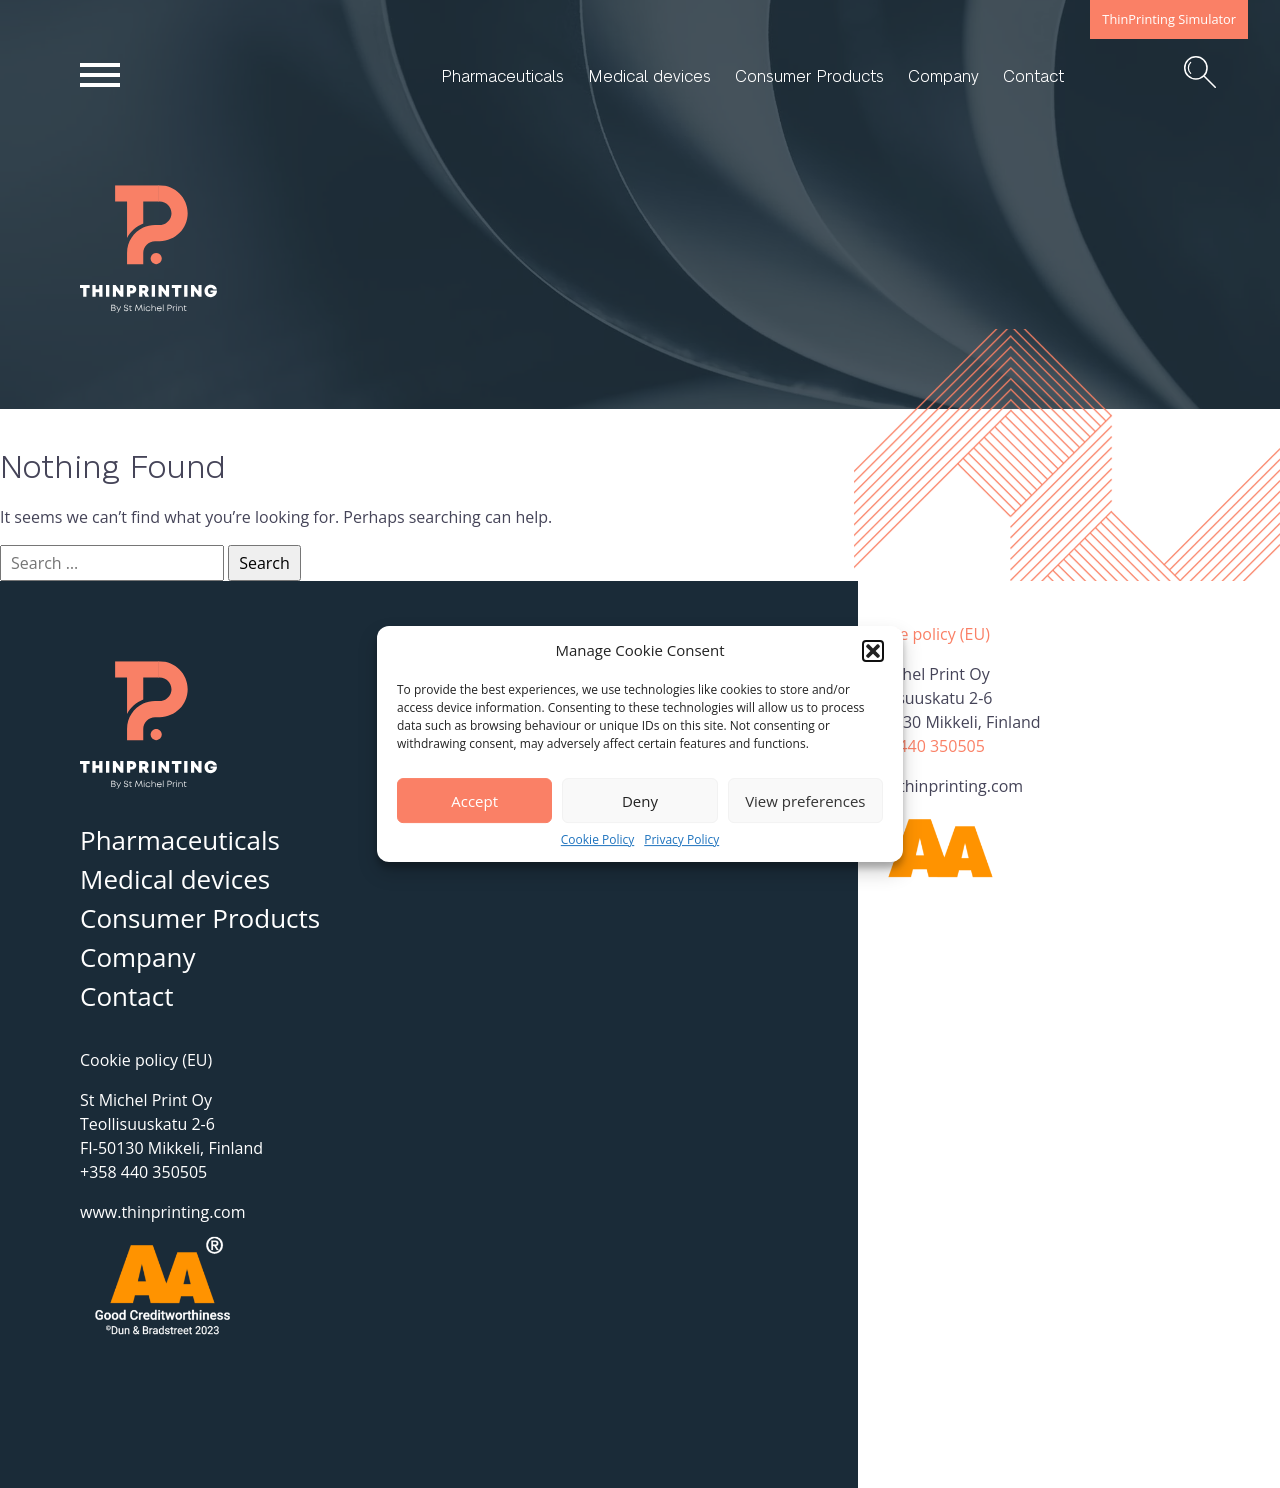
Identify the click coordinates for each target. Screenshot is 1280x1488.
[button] (873, 651)
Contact (1033, 75)
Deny (640, 801)
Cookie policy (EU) (924, 634)
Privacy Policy (681, 840)
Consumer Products (809, 75)
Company (943, 75)
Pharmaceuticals (502, 75)
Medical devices (649, 75)
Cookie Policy (597, 840)
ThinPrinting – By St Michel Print (178, 312)
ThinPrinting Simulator (1169, 19)
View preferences (805, 801)
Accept (474, 801)
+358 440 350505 (921, 746)
